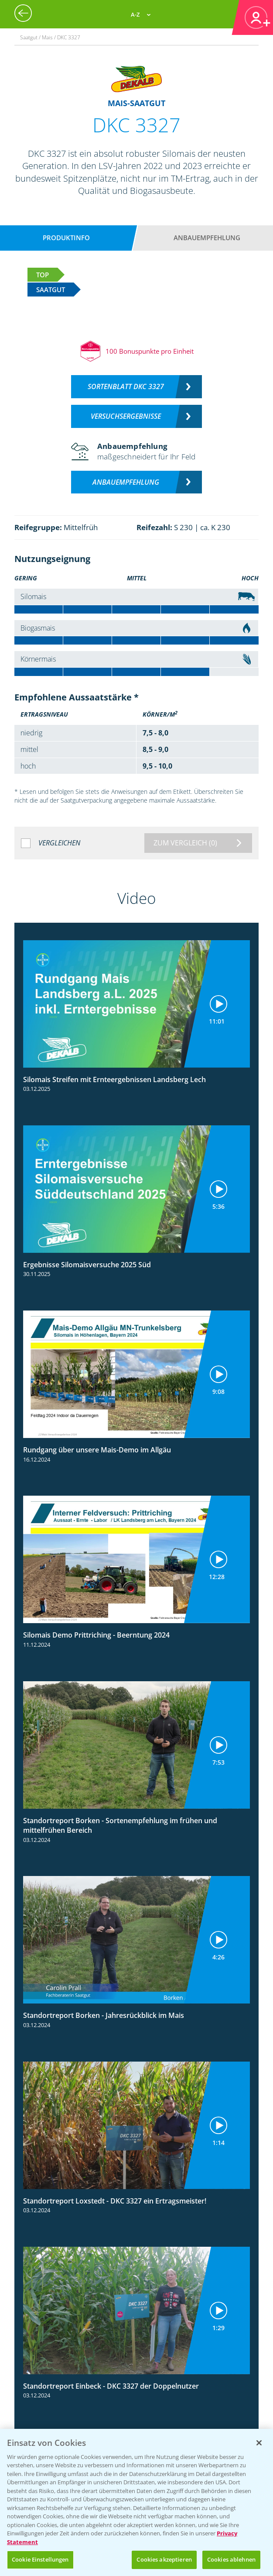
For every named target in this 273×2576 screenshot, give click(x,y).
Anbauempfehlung (207, 237)
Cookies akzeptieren (163, 2559)
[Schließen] (259, 2442)
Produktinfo (66, 237)
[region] (136, 2502)
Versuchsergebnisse (126, 416)
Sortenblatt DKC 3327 (126, 386)
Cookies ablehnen (231, 2559)
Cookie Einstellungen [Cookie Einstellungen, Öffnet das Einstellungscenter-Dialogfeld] (40, 2559)
